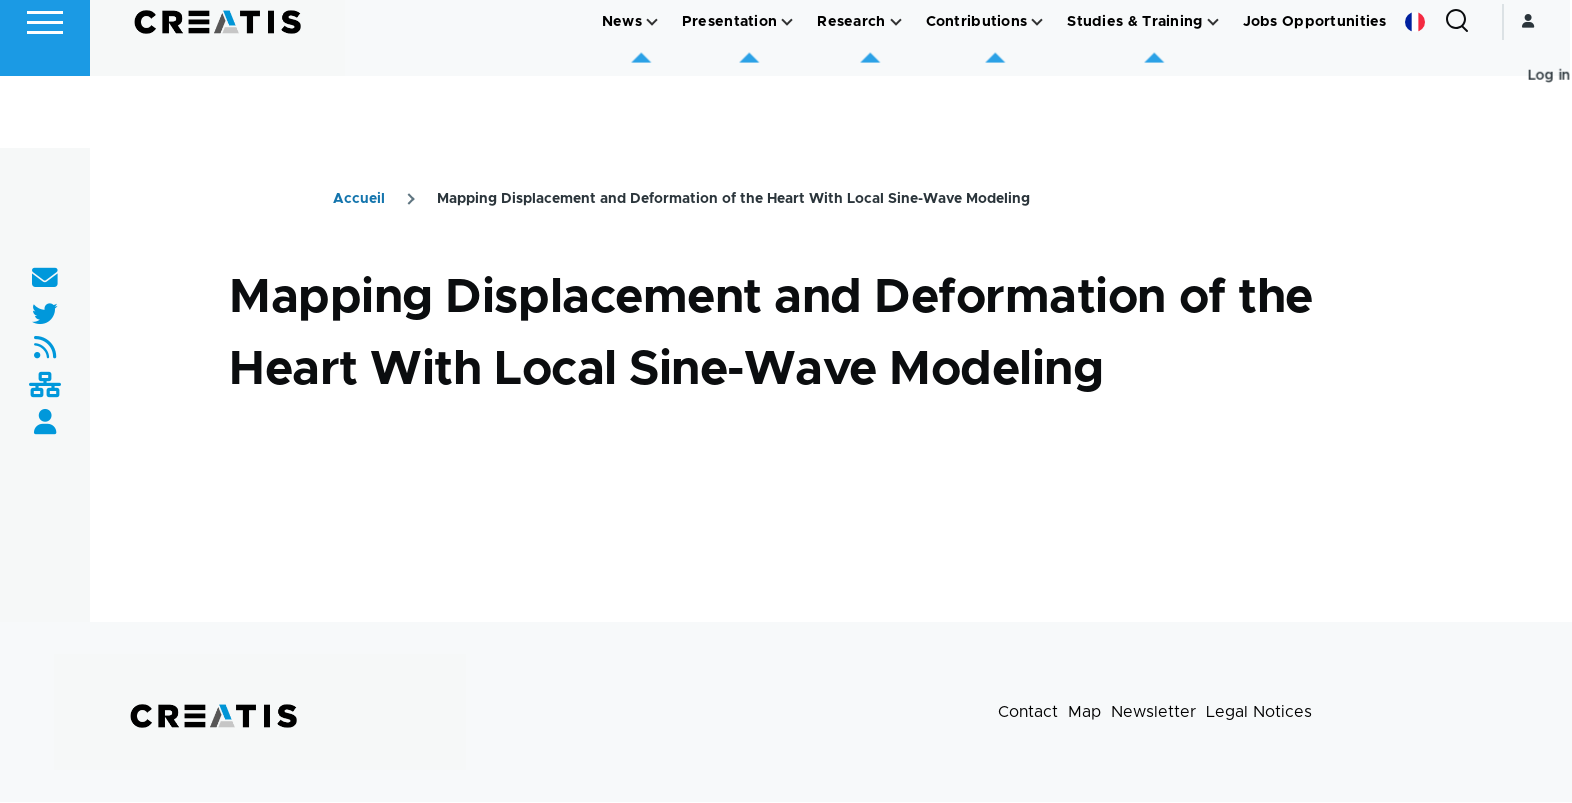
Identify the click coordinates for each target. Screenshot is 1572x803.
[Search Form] (1459, 94)
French (1417, 94)
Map (1084, 713)
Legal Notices (1259, 713)
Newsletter (1153, 713)
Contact (1028, 713)
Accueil (359, 200)
